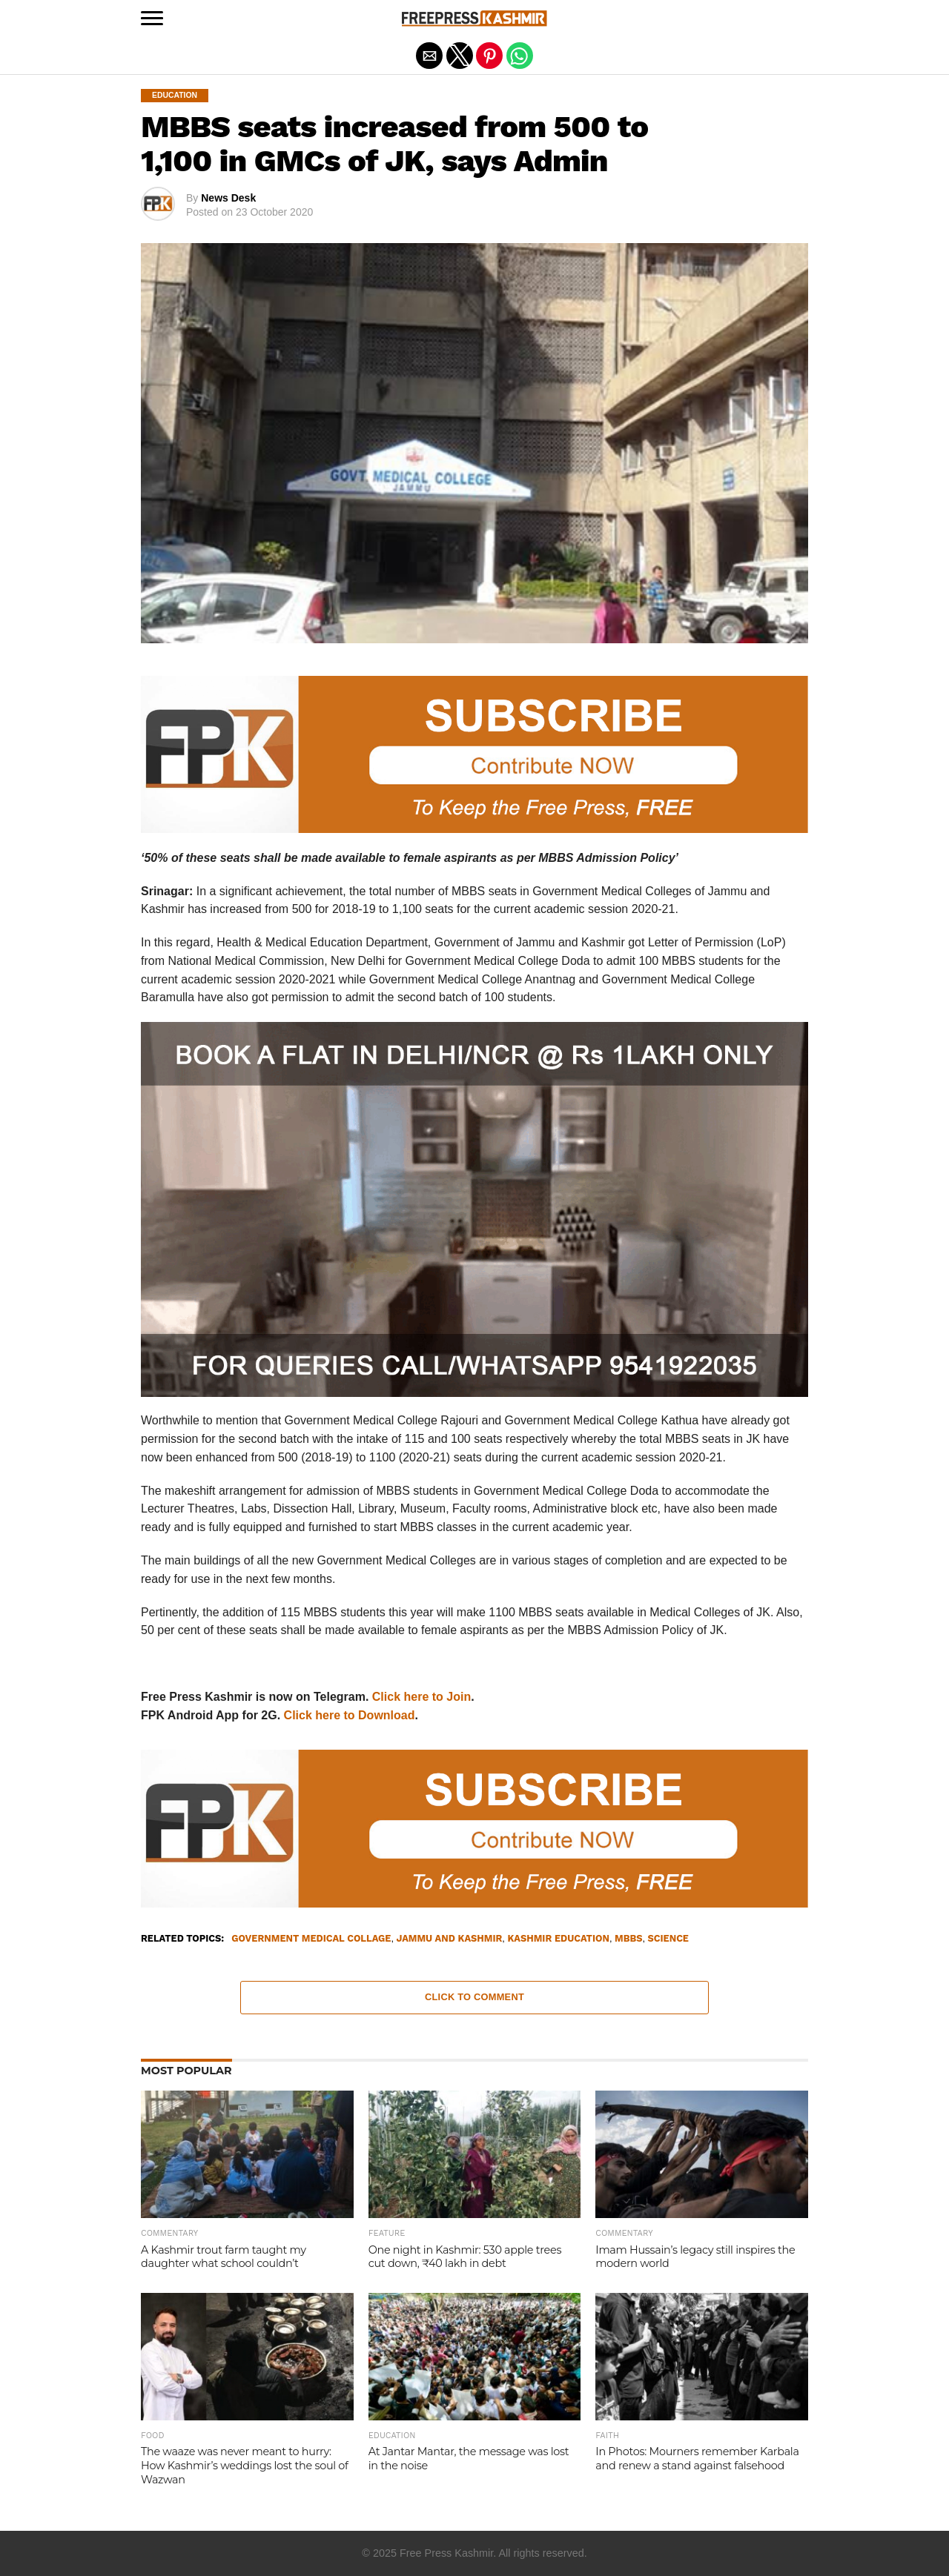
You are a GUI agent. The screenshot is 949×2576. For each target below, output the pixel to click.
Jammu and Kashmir (450, 1939)
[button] (152, 18)
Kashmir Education (558, 1939)
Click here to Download (349, 1715)
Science (668, 1939)
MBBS (628, 1939)
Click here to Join (421, 1696)
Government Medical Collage (311, 1939)
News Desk (228, 198)
